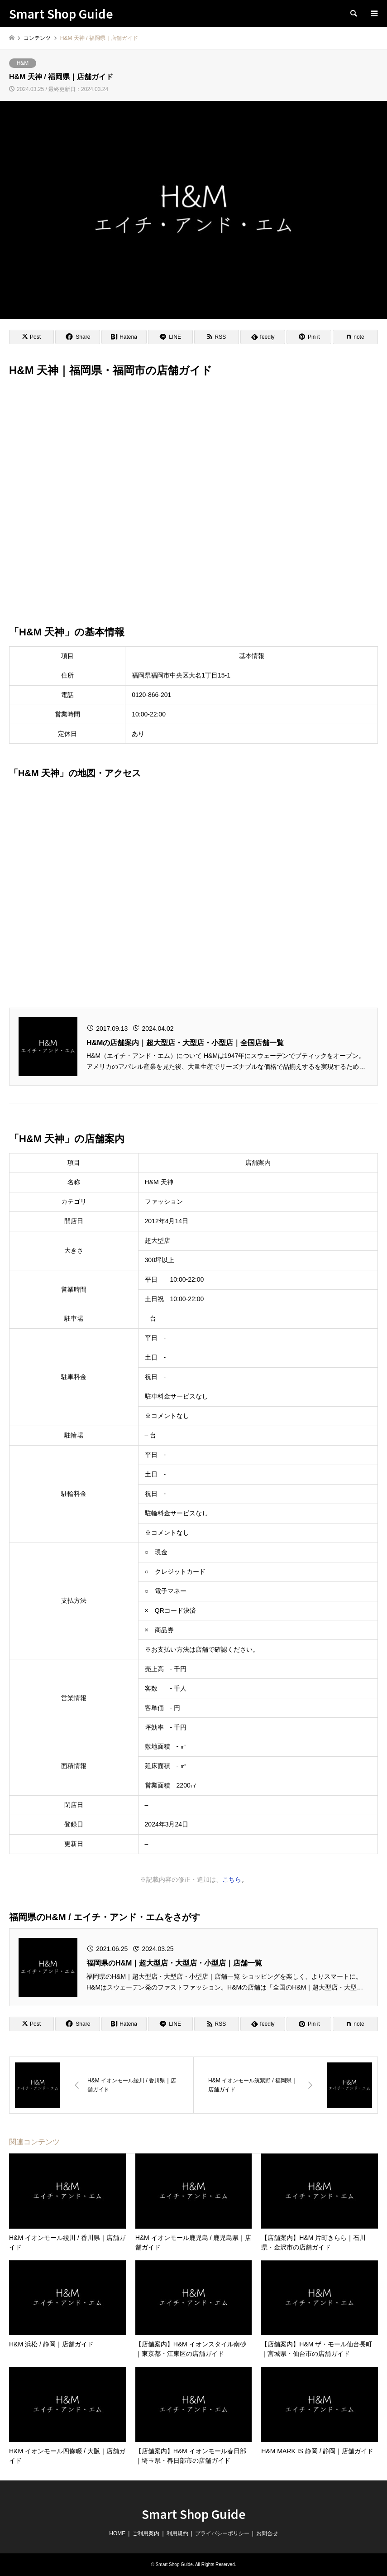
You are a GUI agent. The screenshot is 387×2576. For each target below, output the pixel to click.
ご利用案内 (145, 2533)
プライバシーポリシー (222, 2533)
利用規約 (177, 2533)
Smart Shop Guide (194, 2513)
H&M (23, 63)
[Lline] (170, 337)
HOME (117, 2533)
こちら (231, 1879)
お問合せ (267, 2533)
